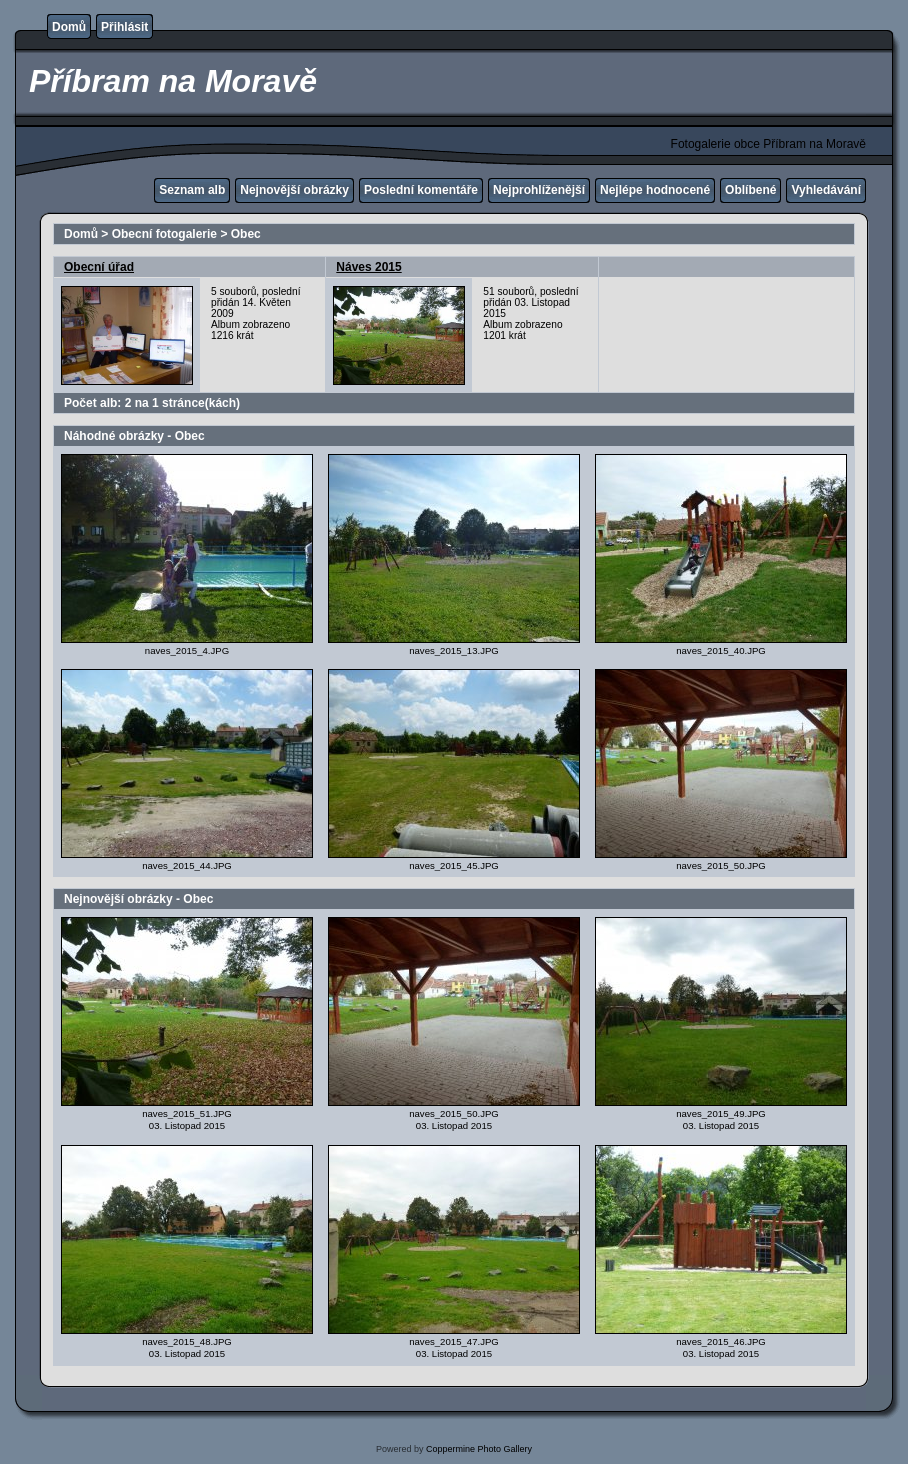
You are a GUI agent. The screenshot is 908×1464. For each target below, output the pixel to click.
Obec (246, 234)
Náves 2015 (368, 267)
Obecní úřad (99, 267)
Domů (69, 27)
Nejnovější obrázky (294, 190)
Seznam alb (192, 190)
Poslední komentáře (421, 190)
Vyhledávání (826, 190)
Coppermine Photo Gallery (479, 1449)
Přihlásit (124, 27)
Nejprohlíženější (539, 190)
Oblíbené (750, 190)
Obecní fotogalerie (164, 234)
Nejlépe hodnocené (655, 190)
